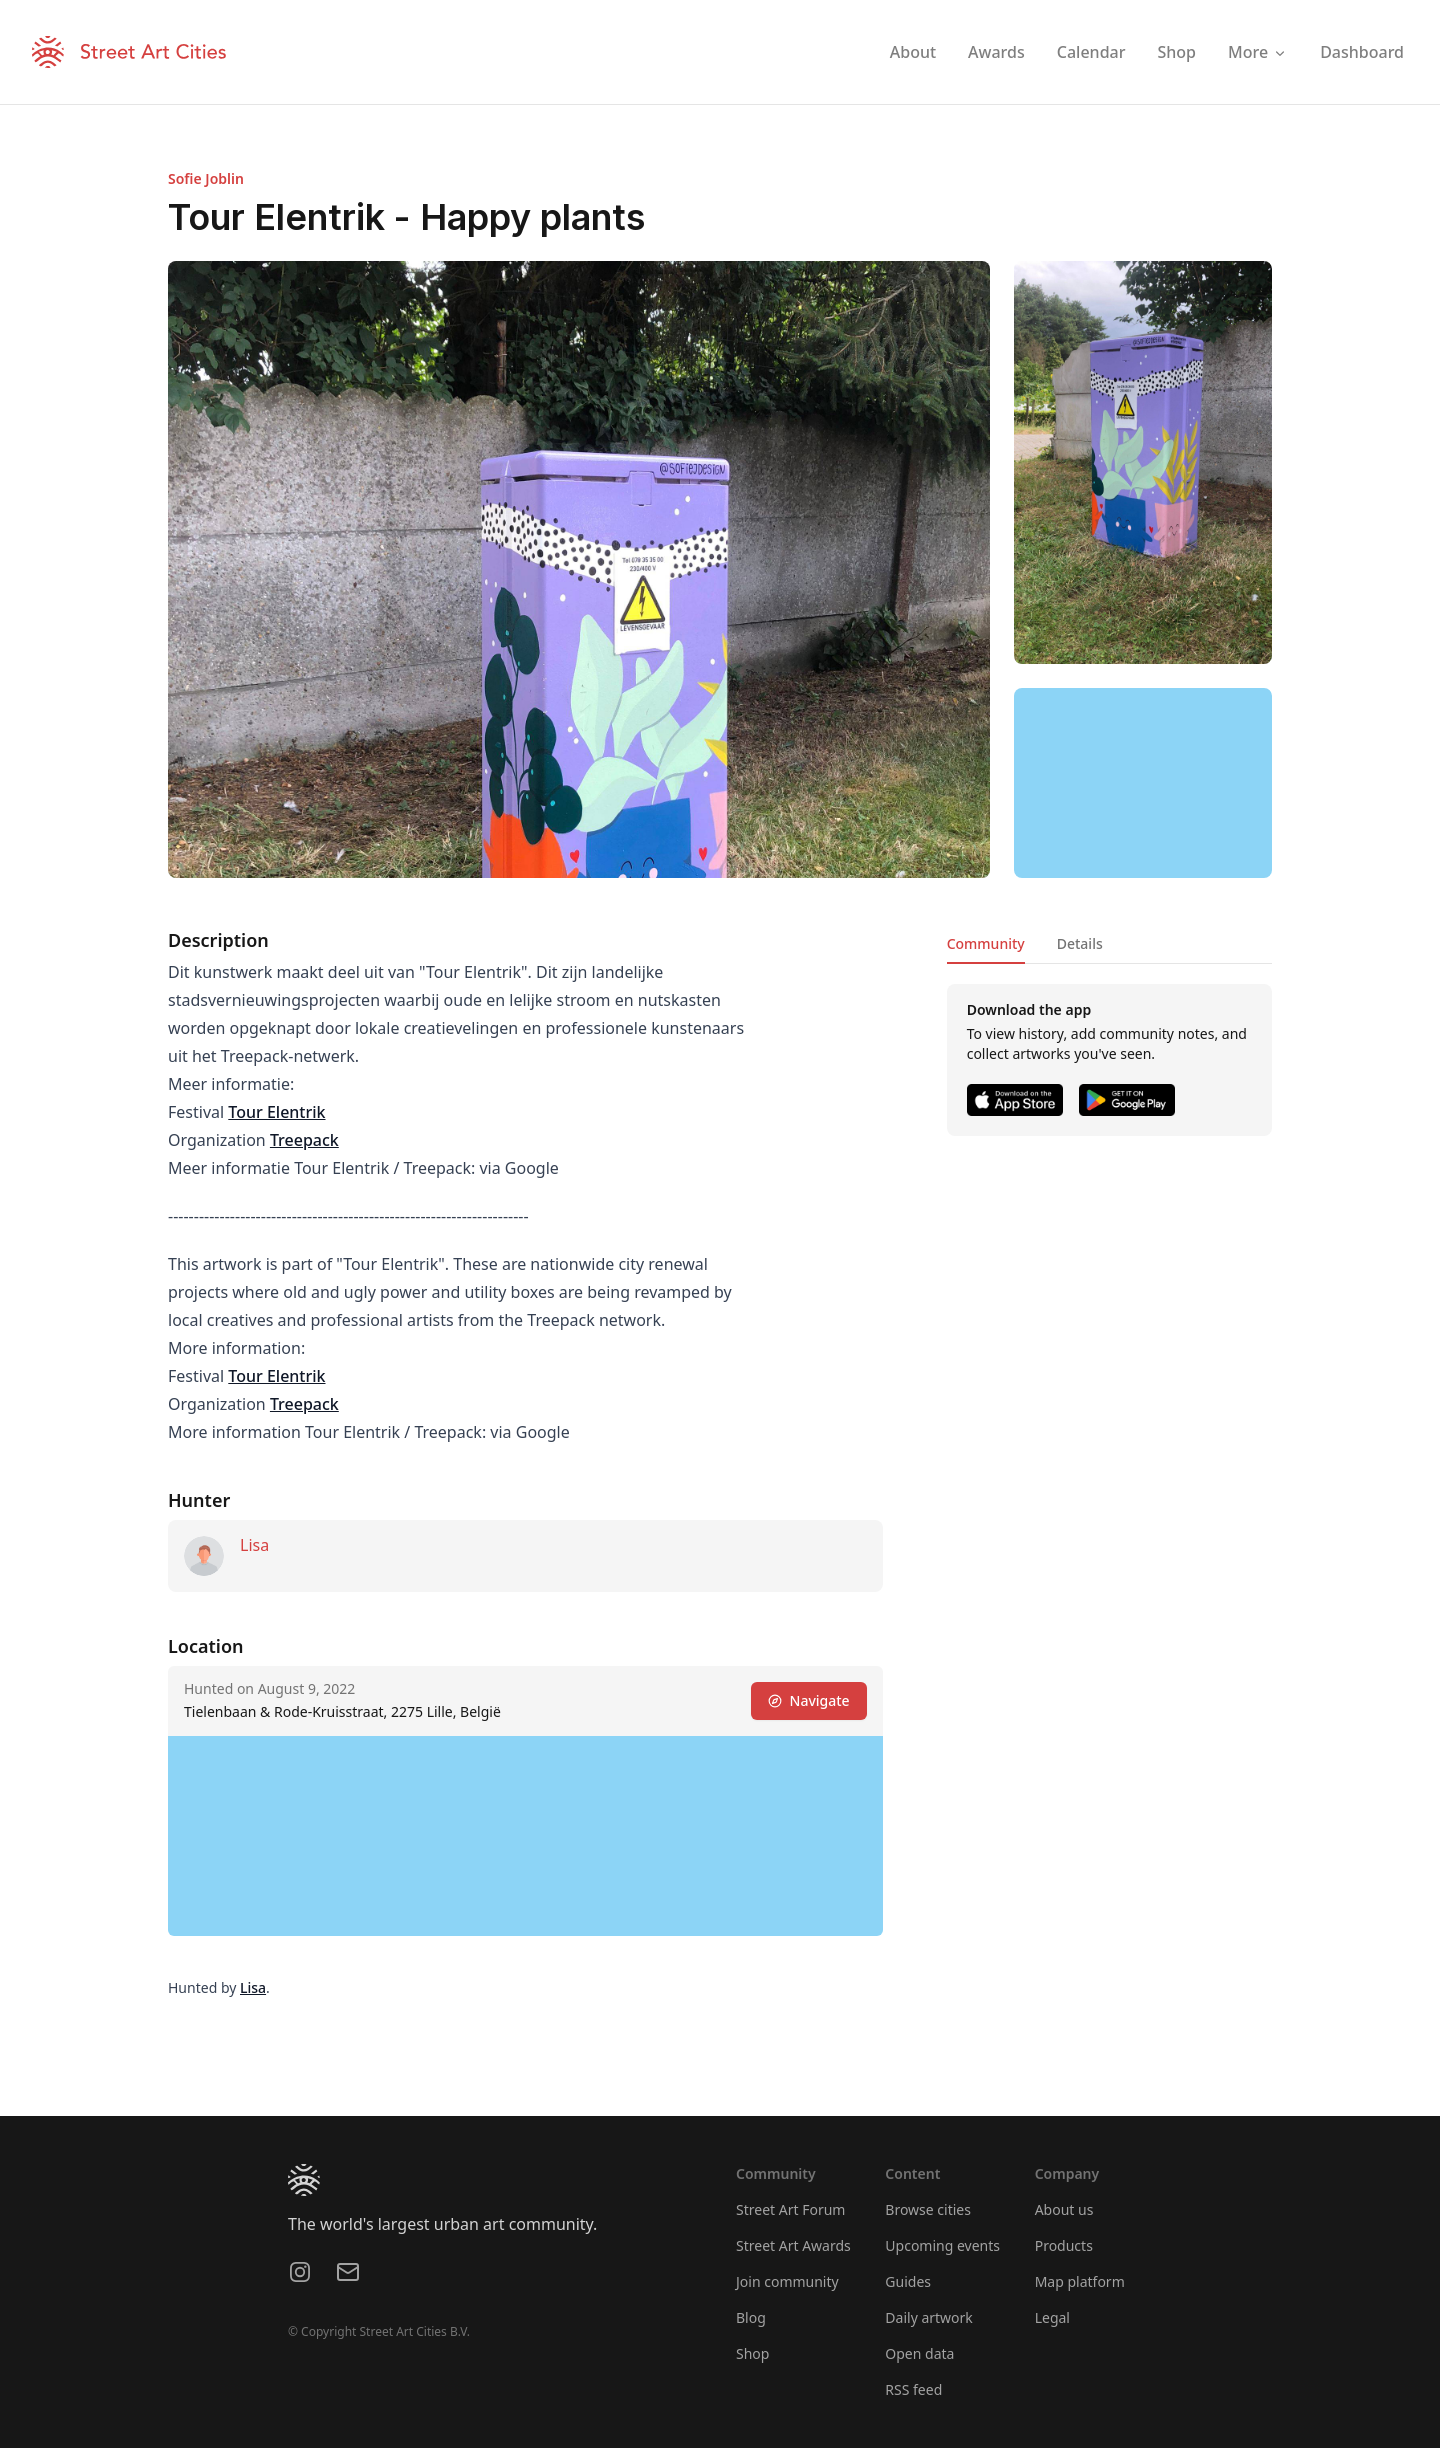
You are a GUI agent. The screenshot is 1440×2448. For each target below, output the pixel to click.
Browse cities (928, 2209)
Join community (787, 2281)
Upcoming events (942, 2245)
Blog (751, 2317)
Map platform (1080, 2281)
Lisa (254, 1545)
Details (1080, 943)
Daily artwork (929, 2317)
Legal (1052, 2317)
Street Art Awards (793, 2245)
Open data (919, 2353)
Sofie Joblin (206, 178)
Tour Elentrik (276, 1112)
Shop (752, 2353)
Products (1064, 2245)
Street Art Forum (790, 2209)
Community (986, 943)
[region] (1143, 783)
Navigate (809, 1700)
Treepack (304, 1140)
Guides (908, 2281)
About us (1064, 2209)
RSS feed (913, 2389)
